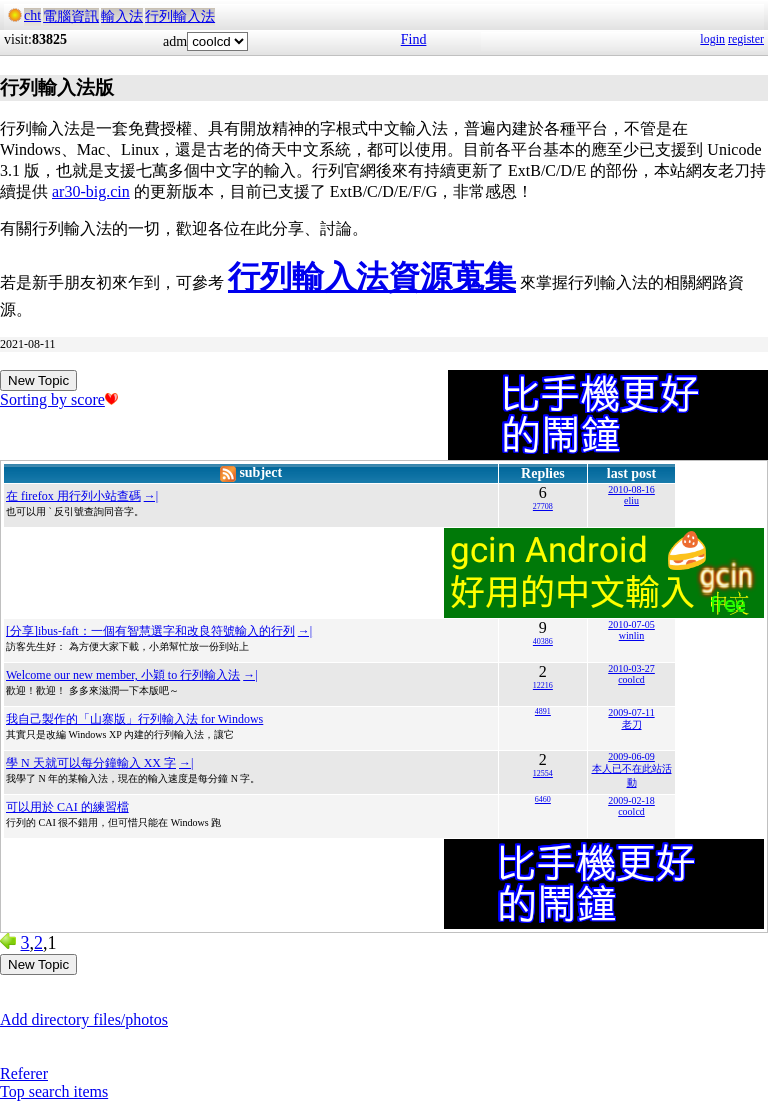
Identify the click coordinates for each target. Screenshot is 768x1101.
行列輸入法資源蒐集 (372, 277)
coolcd (631, 679)
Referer (24, 1073)
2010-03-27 (631, 668)
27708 (543, 506)
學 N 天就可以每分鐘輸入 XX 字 (91, 763)
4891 (543, 711)
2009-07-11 (631, 712)
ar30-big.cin (91, 191)
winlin (632, 635)
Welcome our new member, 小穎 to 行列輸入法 (123, 675)
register (746, 39)
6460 (543, 799)
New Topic (38, 380)
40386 (543, 641)
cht (32, 15)
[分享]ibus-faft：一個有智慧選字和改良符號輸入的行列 (150, 631)
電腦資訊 (71, 16)
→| (151, 496)
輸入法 (122, 16)
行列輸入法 (180, 16)
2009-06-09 (631, 756)
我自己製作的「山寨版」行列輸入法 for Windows (134, 719)
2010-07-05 (631, 624)
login (712, 39)
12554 (543, 773)
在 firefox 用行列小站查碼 (73, 496)
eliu (631, 500)
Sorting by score (59, 399)
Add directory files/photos (84, 1019)
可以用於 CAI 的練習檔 (67, 807)
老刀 (632, 724)
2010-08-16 (631, 489)
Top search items (54, 1091)
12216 (543, 685)
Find (414, 39)
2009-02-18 (631, 800)
